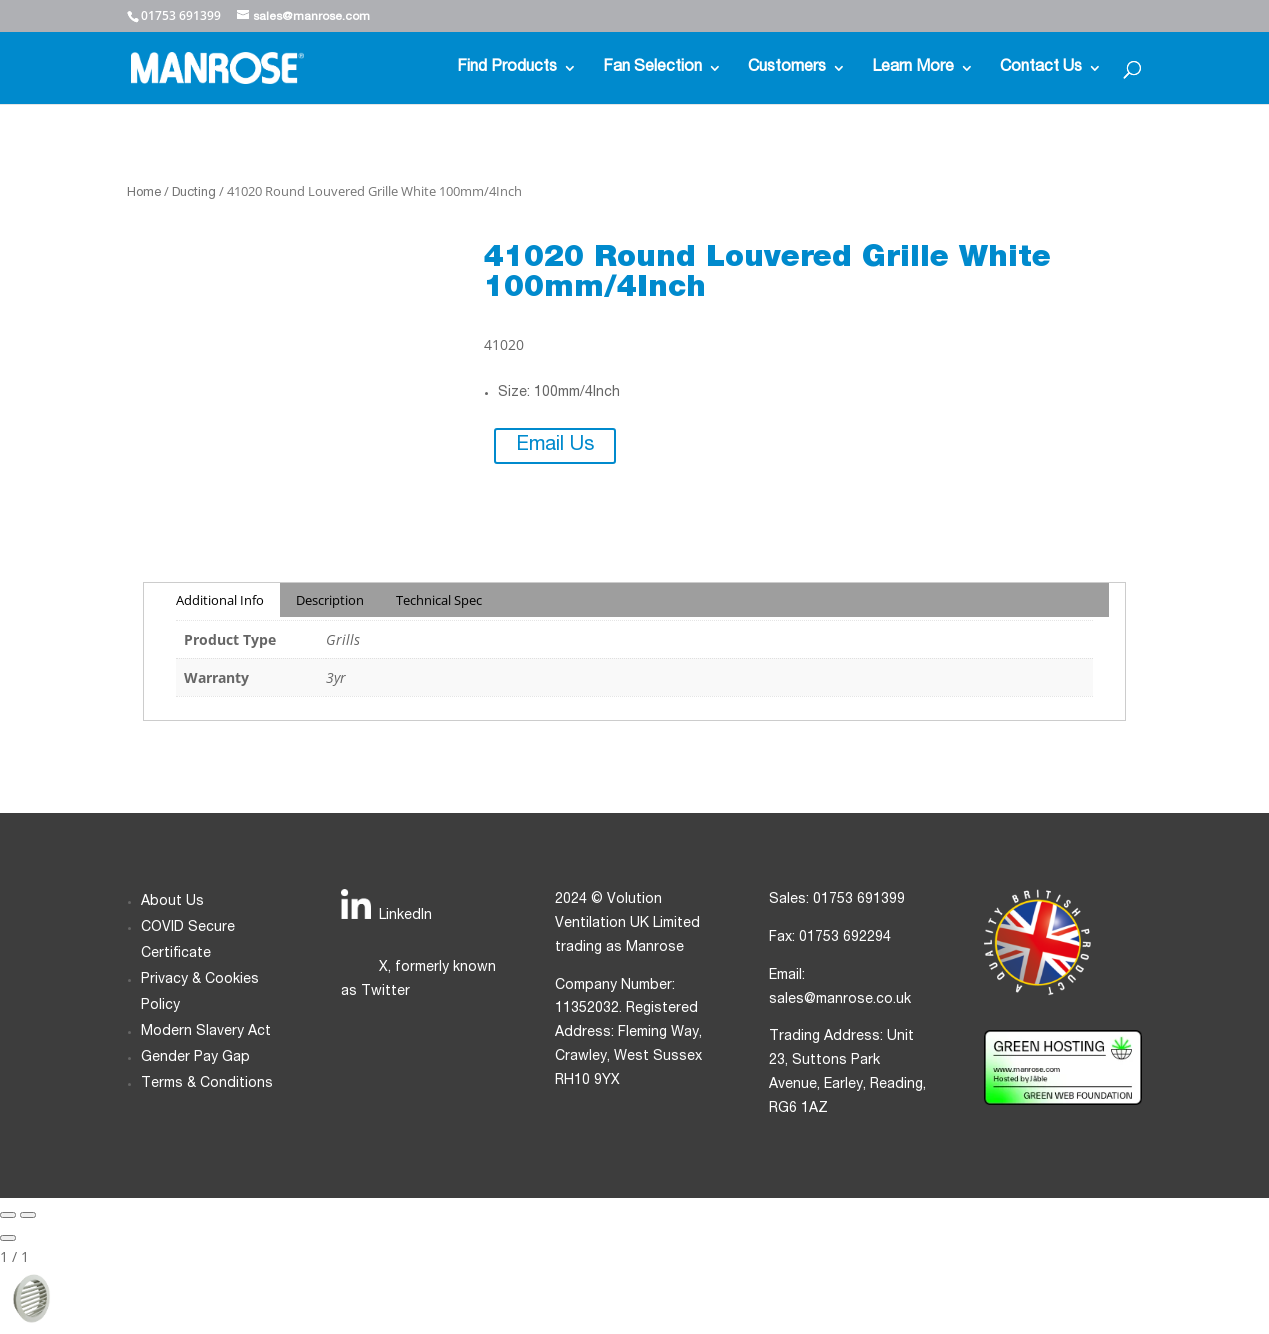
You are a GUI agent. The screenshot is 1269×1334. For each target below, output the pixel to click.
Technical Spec (439, 600)
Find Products (507, 68)
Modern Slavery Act (206, 1032)
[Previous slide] (8, 1215)
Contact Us (1041, 68)
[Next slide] (28, 1215)
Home (144, 193)
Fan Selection (652, 68)
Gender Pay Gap (195, 1058)
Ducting (194, 193)
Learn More (913, 68)
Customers (787, 68)
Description (330, 600)
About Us (172, 902)
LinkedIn (405, 916)
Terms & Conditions (207, 1084)
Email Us (555, 446)
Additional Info (220, 600)
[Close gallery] (8, 1238)
